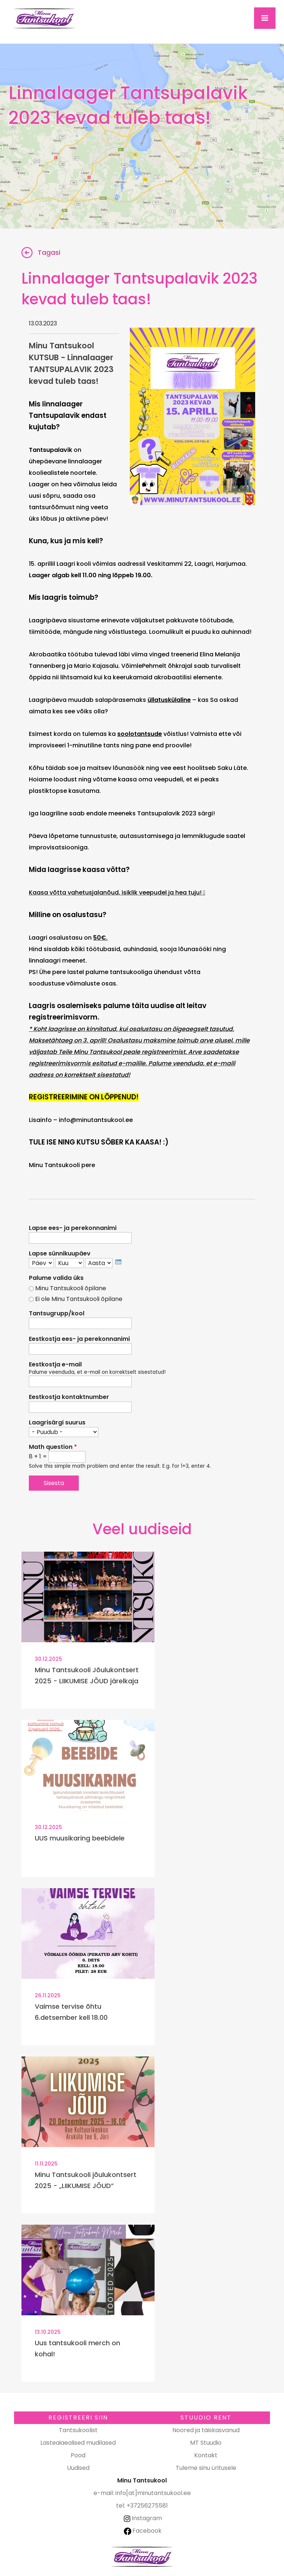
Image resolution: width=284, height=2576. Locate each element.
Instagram (142, 2518)
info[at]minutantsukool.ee (153, 2493)
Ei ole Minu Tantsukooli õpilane (78, 1299)
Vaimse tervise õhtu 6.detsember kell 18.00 (71, 2012)
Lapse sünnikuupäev (60, 1254)
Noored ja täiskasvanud (206, 2430)
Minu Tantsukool (142, 2557)
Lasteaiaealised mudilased (78, 2442)
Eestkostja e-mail (55, 1364)
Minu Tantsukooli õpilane (70, 1288)
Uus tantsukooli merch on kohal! (77, 2348)
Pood (78, 2455)
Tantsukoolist (78, 2430)
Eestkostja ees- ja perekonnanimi (79, 1339)
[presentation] (118, 1262)
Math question (53, 1447)
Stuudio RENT (205, 2417)
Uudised (78, 2468)
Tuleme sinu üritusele (206, 2468)
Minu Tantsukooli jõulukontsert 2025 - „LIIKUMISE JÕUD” (85, 2180)
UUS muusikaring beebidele (80, 1838)
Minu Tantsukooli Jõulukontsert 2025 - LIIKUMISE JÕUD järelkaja (87, 1675)
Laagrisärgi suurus (57, 1423)
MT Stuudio (206, 2442)
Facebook (143, 2530)
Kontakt (205, 2455)
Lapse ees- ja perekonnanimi (72, 1228)
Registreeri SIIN (78, 2417)
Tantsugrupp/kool (56, 1313)
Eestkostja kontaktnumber (69, 1397)
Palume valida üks (56, 1278)
